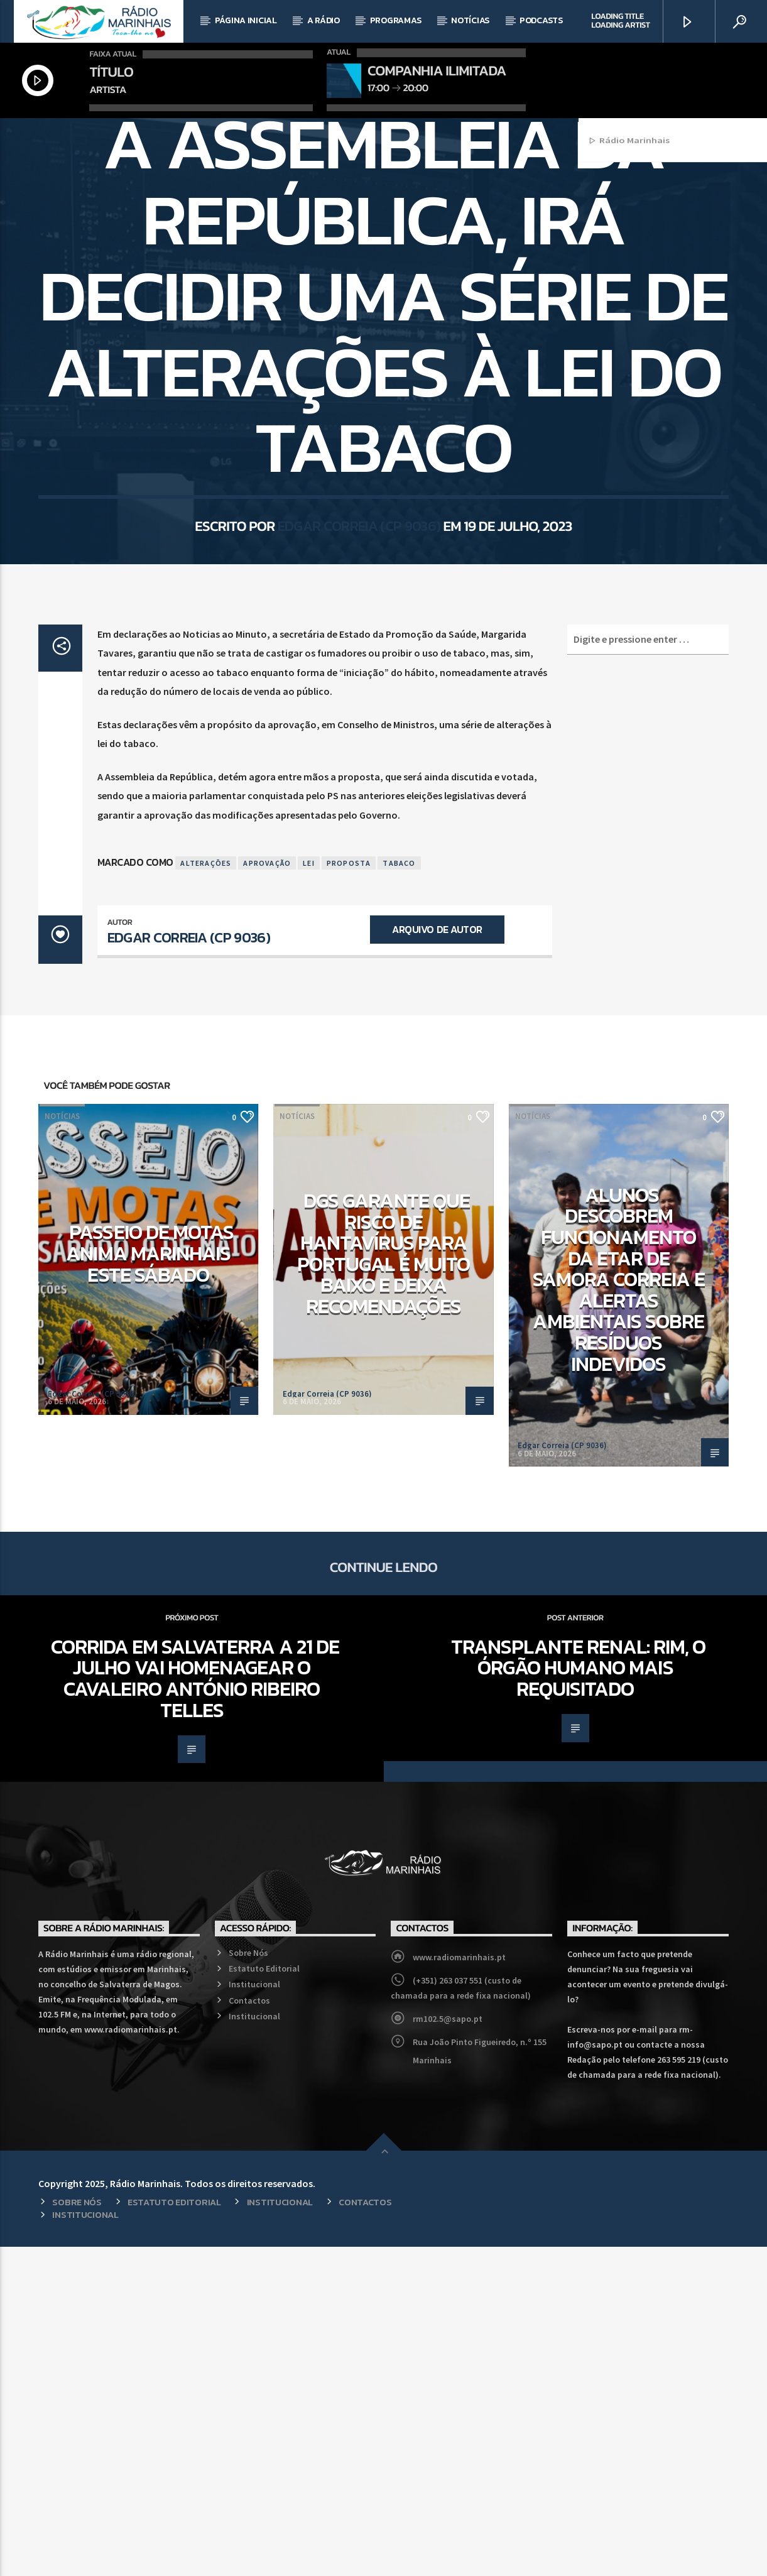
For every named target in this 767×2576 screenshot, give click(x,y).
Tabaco (399, 1192)
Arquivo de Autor (437, 1258)
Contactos (249, 2329)
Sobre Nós (248, 2282)
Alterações (205, 1192)
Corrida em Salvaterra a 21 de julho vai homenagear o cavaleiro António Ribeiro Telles (195, 2008)
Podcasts (541, 20)
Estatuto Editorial (264, 2297)
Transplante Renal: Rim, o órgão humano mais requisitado (578, 1997)
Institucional (254, 2313)
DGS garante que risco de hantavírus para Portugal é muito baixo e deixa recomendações (383, 1583)
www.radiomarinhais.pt (459, 2286)
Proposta (349, 1192)
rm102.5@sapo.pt (447, 2348)
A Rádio (323, 20)
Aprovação (267, 1192)
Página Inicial (246, 20)
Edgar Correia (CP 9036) (359, 728)
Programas (395, 20)
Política (420, 287)
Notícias (470, 20)
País (383, 287)
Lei (309, 1192)
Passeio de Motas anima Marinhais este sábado (150, 1582)
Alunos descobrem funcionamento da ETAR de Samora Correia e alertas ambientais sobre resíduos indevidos (619, 1608)
